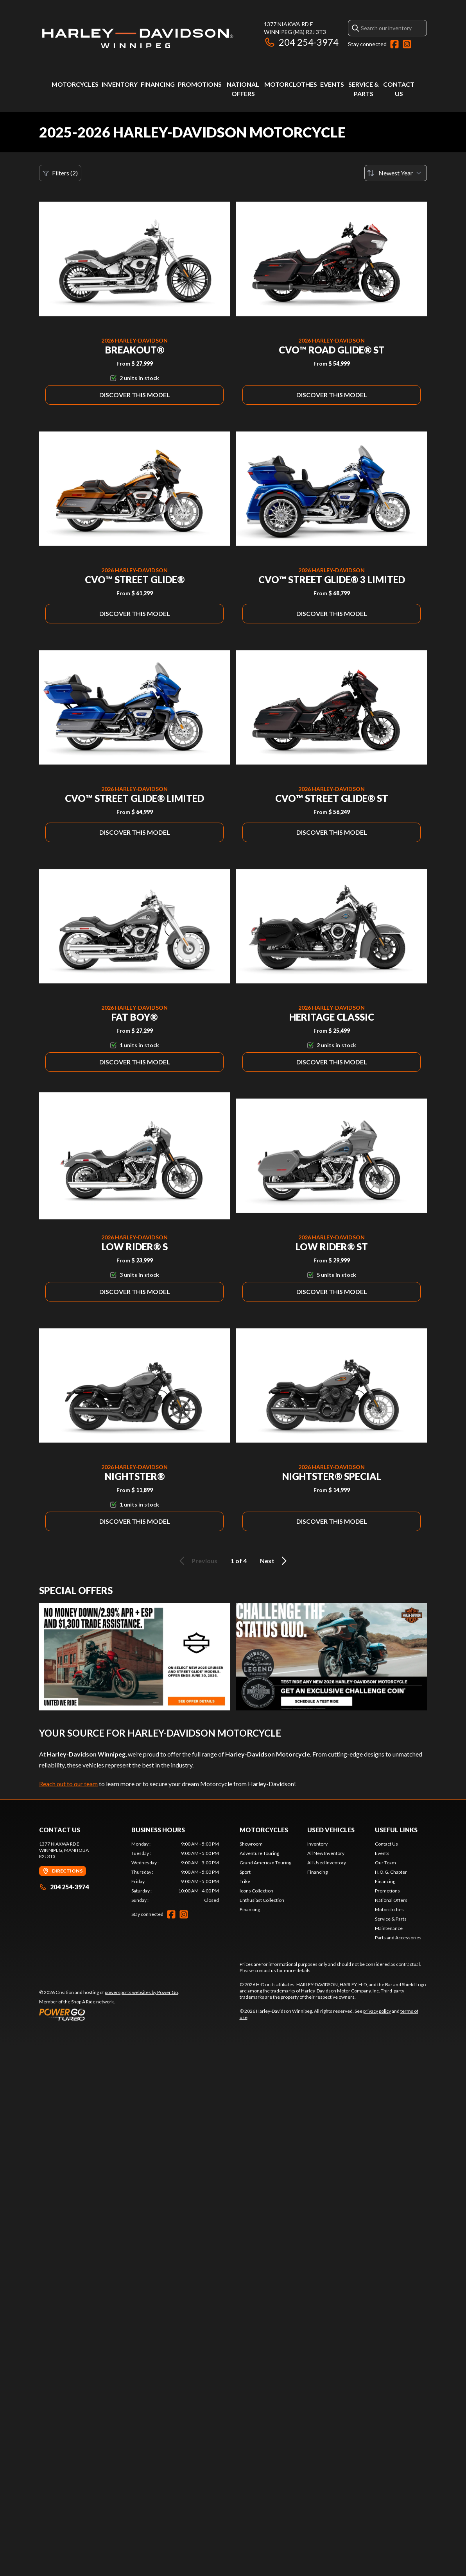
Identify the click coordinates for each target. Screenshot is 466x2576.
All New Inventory (325, 1853)
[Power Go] (109, 2014)
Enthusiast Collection (262, 1900)
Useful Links (396, 1829)
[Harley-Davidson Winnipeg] (137, 37)
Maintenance (389, 1928)
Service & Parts (391, 1919)
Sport (245, 1872)
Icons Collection (256, 1891)
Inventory (120, 84)
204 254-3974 (301, 42)
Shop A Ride (83, 2002)
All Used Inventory (326, 1863)
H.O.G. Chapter (391, 1872)
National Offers (391, 1900)
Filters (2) (60, 173)
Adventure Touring (259, 1853)
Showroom (251, 1844)
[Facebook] (394, 44)
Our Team (385, 1863)
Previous (197, 1561)
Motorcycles (75, 84)
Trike (245, 1881)
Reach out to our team (68, 1783)
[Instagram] (407, 44)
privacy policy (377, 2011)
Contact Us (386, 1844)
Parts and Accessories (398, 1937)
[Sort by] (395, 173)
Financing (158, 84)
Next (274, 1561)
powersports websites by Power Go (141, 1992)
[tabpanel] (175, 1872)
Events (332, 84)
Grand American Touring (265, 1863)
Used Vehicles (331, 1829)
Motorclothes (290, 84)
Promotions (200, 84)
